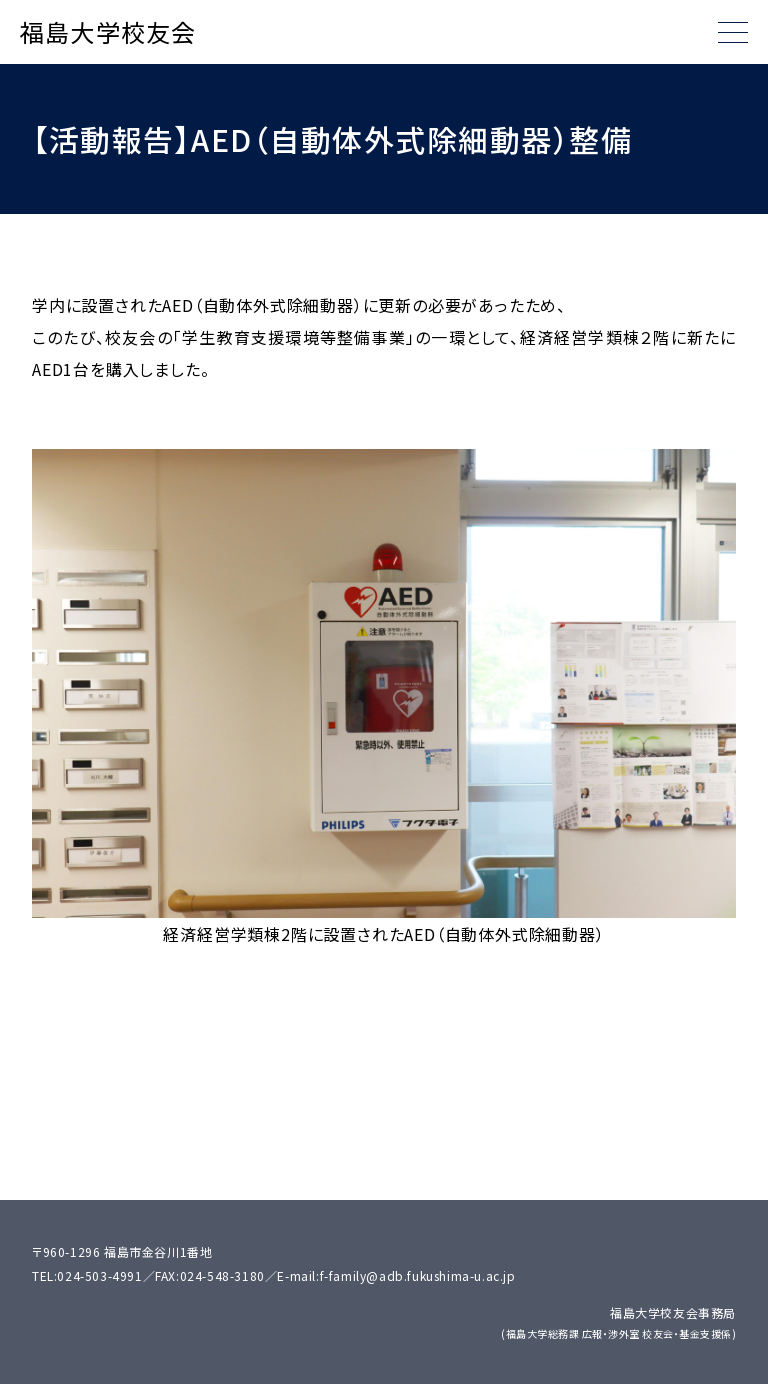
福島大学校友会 (108, 32)
